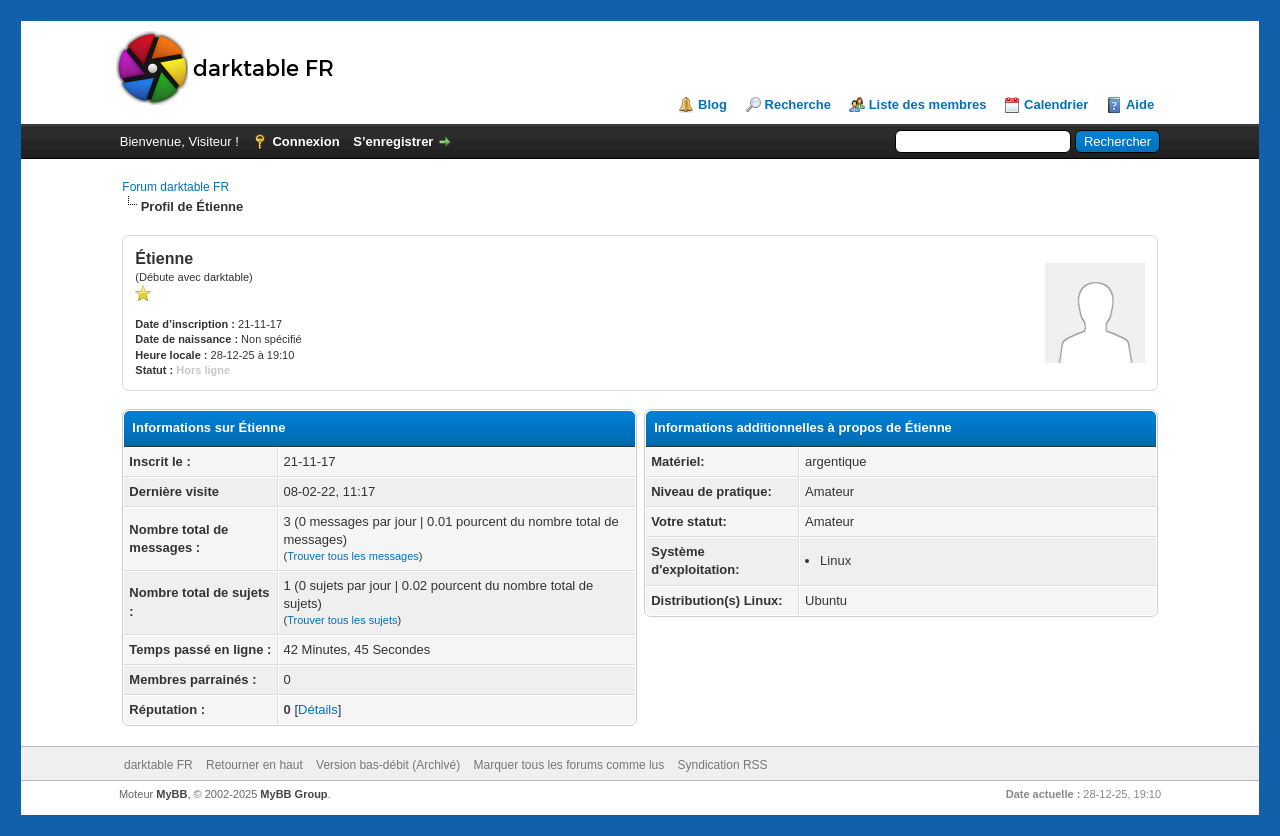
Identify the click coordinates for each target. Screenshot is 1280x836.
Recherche (798, 104)
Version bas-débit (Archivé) (388, 765)
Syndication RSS (723, 765)
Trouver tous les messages (353, 556)
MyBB (171, 794)
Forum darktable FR (175, 187)
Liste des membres (928, 104)
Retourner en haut (254, 765)
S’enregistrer (393, 141)
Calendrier (1056, 104)
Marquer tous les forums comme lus (569, 765)
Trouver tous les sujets (342, 620)
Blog (712, 104)
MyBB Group (293, 794)
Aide (1140, 104)
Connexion (305, 141)
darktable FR (158, 765)
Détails (318, 709)
